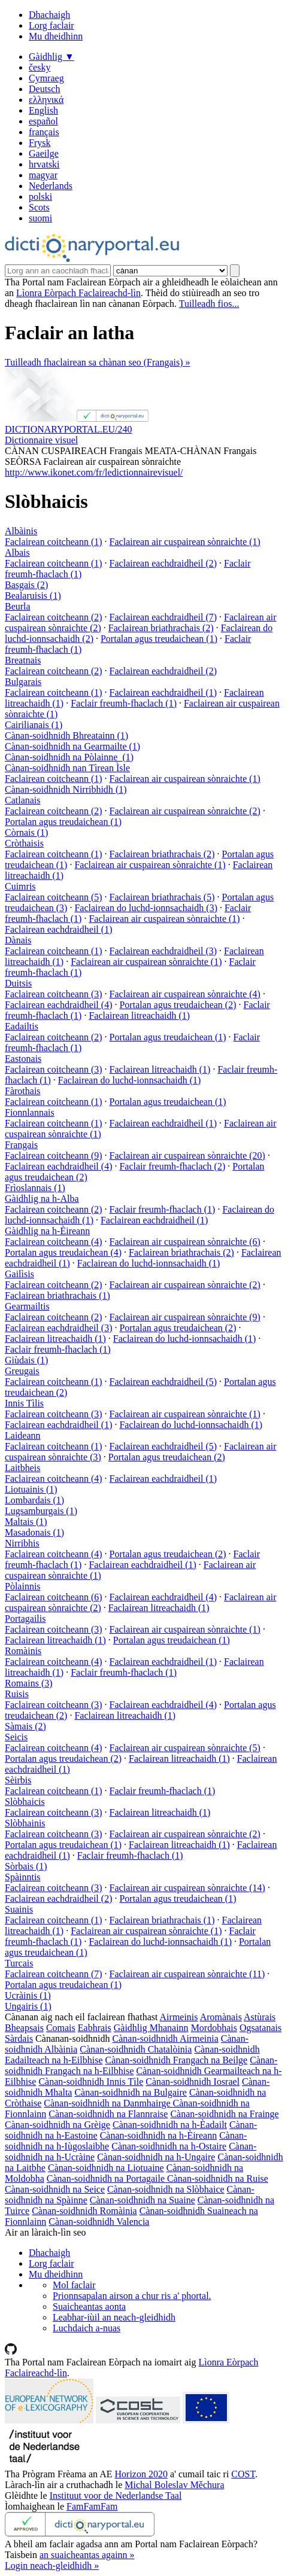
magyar (43, 175)
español (43, 121)
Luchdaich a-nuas (86, 2328)
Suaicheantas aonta (89, 2306)
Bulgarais (23, 682)
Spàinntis (23, 1877)
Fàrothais (23, 1091)
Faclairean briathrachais (161, 628)
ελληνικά (46, 100)
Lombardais (34, 1500)
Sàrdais (19, 2038)
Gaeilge (44, 153)
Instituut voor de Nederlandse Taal (116, 2495)
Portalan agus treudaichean (159, 639)
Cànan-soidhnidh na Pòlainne (69, 757)
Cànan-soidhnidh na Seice (55, 2189)
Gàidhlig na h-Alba (42, 1198)
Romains (29, 1683)
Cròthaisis (24, 843)
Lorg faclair (51, 25)
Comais (60, 2028)
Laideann (23, 1435)
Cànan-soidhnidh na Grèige (57, 2125)
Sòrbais (26, 1866)
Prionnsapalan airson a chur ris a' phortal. (132, 2296)
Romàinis (23, 1651)
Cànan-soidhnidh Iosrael (192, 2081)
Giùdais (26, 1360)
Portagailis (25, 1618)
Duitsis (18, 983)
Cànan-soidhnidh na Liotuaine (106, 2168)
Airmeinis (179, 2017)
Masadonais (34, 1532)
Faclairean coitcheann (53, 542)
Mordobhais (214, 2028)
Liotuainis (31, 1489)
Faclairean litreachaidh (139, 1015)
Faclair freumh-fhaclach (124, 703)
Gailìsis (19, 1274)
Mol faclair (74, 2285)
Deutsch (44, 89)
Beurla (18, 606)
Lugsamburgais (41, 1511)
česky (39, 67)
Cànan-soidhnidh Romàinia (84, 2211)
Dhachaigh (49, 15)
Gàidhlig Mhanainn (151, 2028)
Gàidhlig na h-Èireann (47, 1231)
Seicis (16, 1737)
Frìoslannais (35, 1188)
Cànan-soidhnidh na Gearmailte (72, 746)
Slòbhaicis (25, 1801)
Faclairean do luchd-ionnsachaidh (145, 908)
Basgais (26, 585)
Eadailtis (21, 1026)
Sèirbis (18, 1780)
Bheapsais (24, 2028)
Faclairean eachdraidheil (163, 563)
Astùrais (259, 2017)
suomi (40, 218)
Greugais (22, 1371)
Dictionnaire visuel (41, 440)
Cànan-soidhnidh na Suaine (142, 2200)
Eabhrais (94, 2028)
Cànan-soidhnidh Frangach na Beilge (176, 2060)
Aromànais (221, 2017)
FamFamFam (91, 2506)
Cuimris (20, 886)
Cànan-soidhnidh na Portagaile (107, 2178)
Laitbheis (23, 1468)
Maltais (26, 1522)
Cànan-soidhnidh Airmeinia (166, 2038)
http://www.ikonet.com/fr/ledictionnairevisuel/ (94, 472)
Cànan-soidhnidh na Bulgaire (130, 2092)
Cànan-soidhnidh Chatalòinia (136, 2049)
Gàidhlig (51, 56)
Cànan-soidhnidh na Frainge (224, 2114)
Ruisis (17, 1694)
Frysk (39, 143)
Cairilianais (33, 725)
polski (40, 196)
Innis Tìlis (24, 1403)
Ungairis (28, 2006)
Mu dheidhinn (56, 36)
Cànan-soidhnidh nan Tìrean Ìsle (67, 768)
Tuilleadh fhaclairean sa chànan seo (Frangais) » (97, 362)
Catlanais (23, 800)
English (43, 110)
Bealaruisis (33, 595)
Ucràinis (28, 1995)
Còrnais (26, 832)
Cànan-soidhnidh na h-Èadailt (170, 2125)
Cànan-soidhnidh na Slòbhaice (166, 2189)
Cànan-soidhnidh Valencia (98, 2221)
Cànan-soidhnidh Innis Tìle (90, 2081)
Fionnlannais (29, 1112)
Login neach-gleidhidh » (52, 2565)
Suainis (19, 1909)
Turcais (19, 1963)
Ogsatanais (260, 2028)
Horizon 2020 (141, 2474)
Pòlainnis (23, 1586)
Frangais (21, 1145)
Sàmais (25, 1726)
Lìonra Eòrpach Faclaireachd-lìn (78, 293)
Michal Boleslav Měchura (174, 2485)
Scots (39, 207)
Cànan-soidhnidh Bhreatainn (66, 735)
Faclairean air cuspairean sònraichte (185, 542)
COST (243, 2474)
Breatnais (23, 660)
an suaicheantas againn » (87, 2555)
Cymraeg (46, 78)
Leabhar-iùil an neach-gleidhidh (114, 2317)
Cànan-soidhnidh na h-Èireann (158, 2135)
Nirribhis (22, 1543)
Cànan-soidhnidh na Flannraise (108, 2114)
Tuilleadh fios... (209, 304)
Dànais (18, 940)
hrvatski (44, 164)
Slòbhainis (25, 1823)
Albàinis (21, 531)
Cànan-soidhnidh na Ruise (217, 2178)
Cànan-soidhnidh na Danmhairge (108, 2103)
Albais (17, 552)
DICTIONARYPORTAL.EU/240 (68, 429)
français (44, 132)
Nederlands (50, 186)
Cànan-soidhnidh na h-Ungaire (156, 2157)
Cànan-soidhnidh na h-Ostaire (168, 2146)
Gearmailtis (27, 1306)
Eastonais (23, 1058)
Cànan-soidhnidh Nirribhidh (66, 789)
